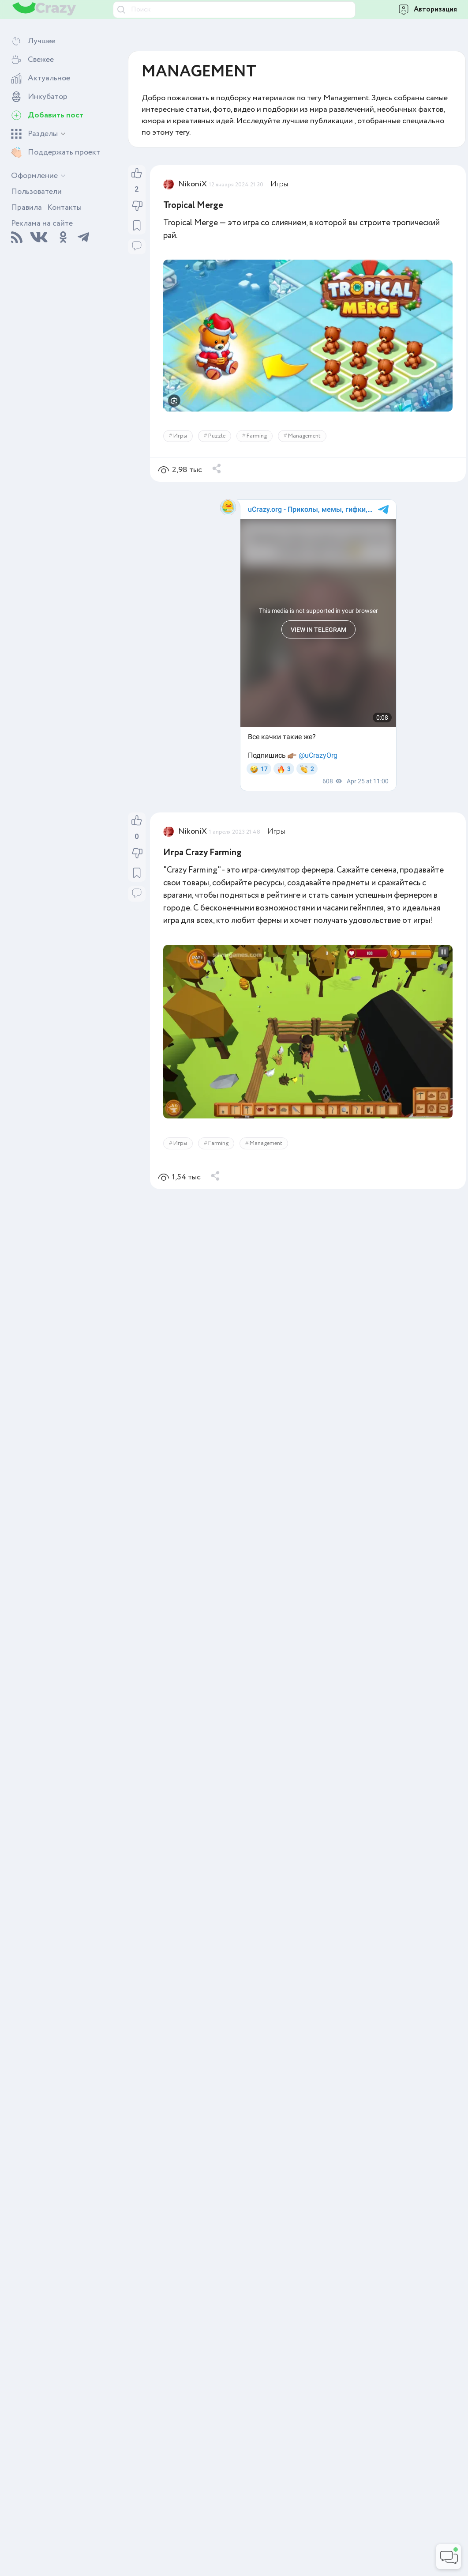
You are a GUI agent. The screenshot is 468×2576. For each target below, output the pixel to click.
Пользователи (36, 191)
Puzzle (216, 436)
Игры (279, 184)
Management (304, 436)
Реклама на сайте (42, 223)
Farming (257, 436)
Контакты (64, 207)
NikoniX (192, 184)
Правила (26, 207)
